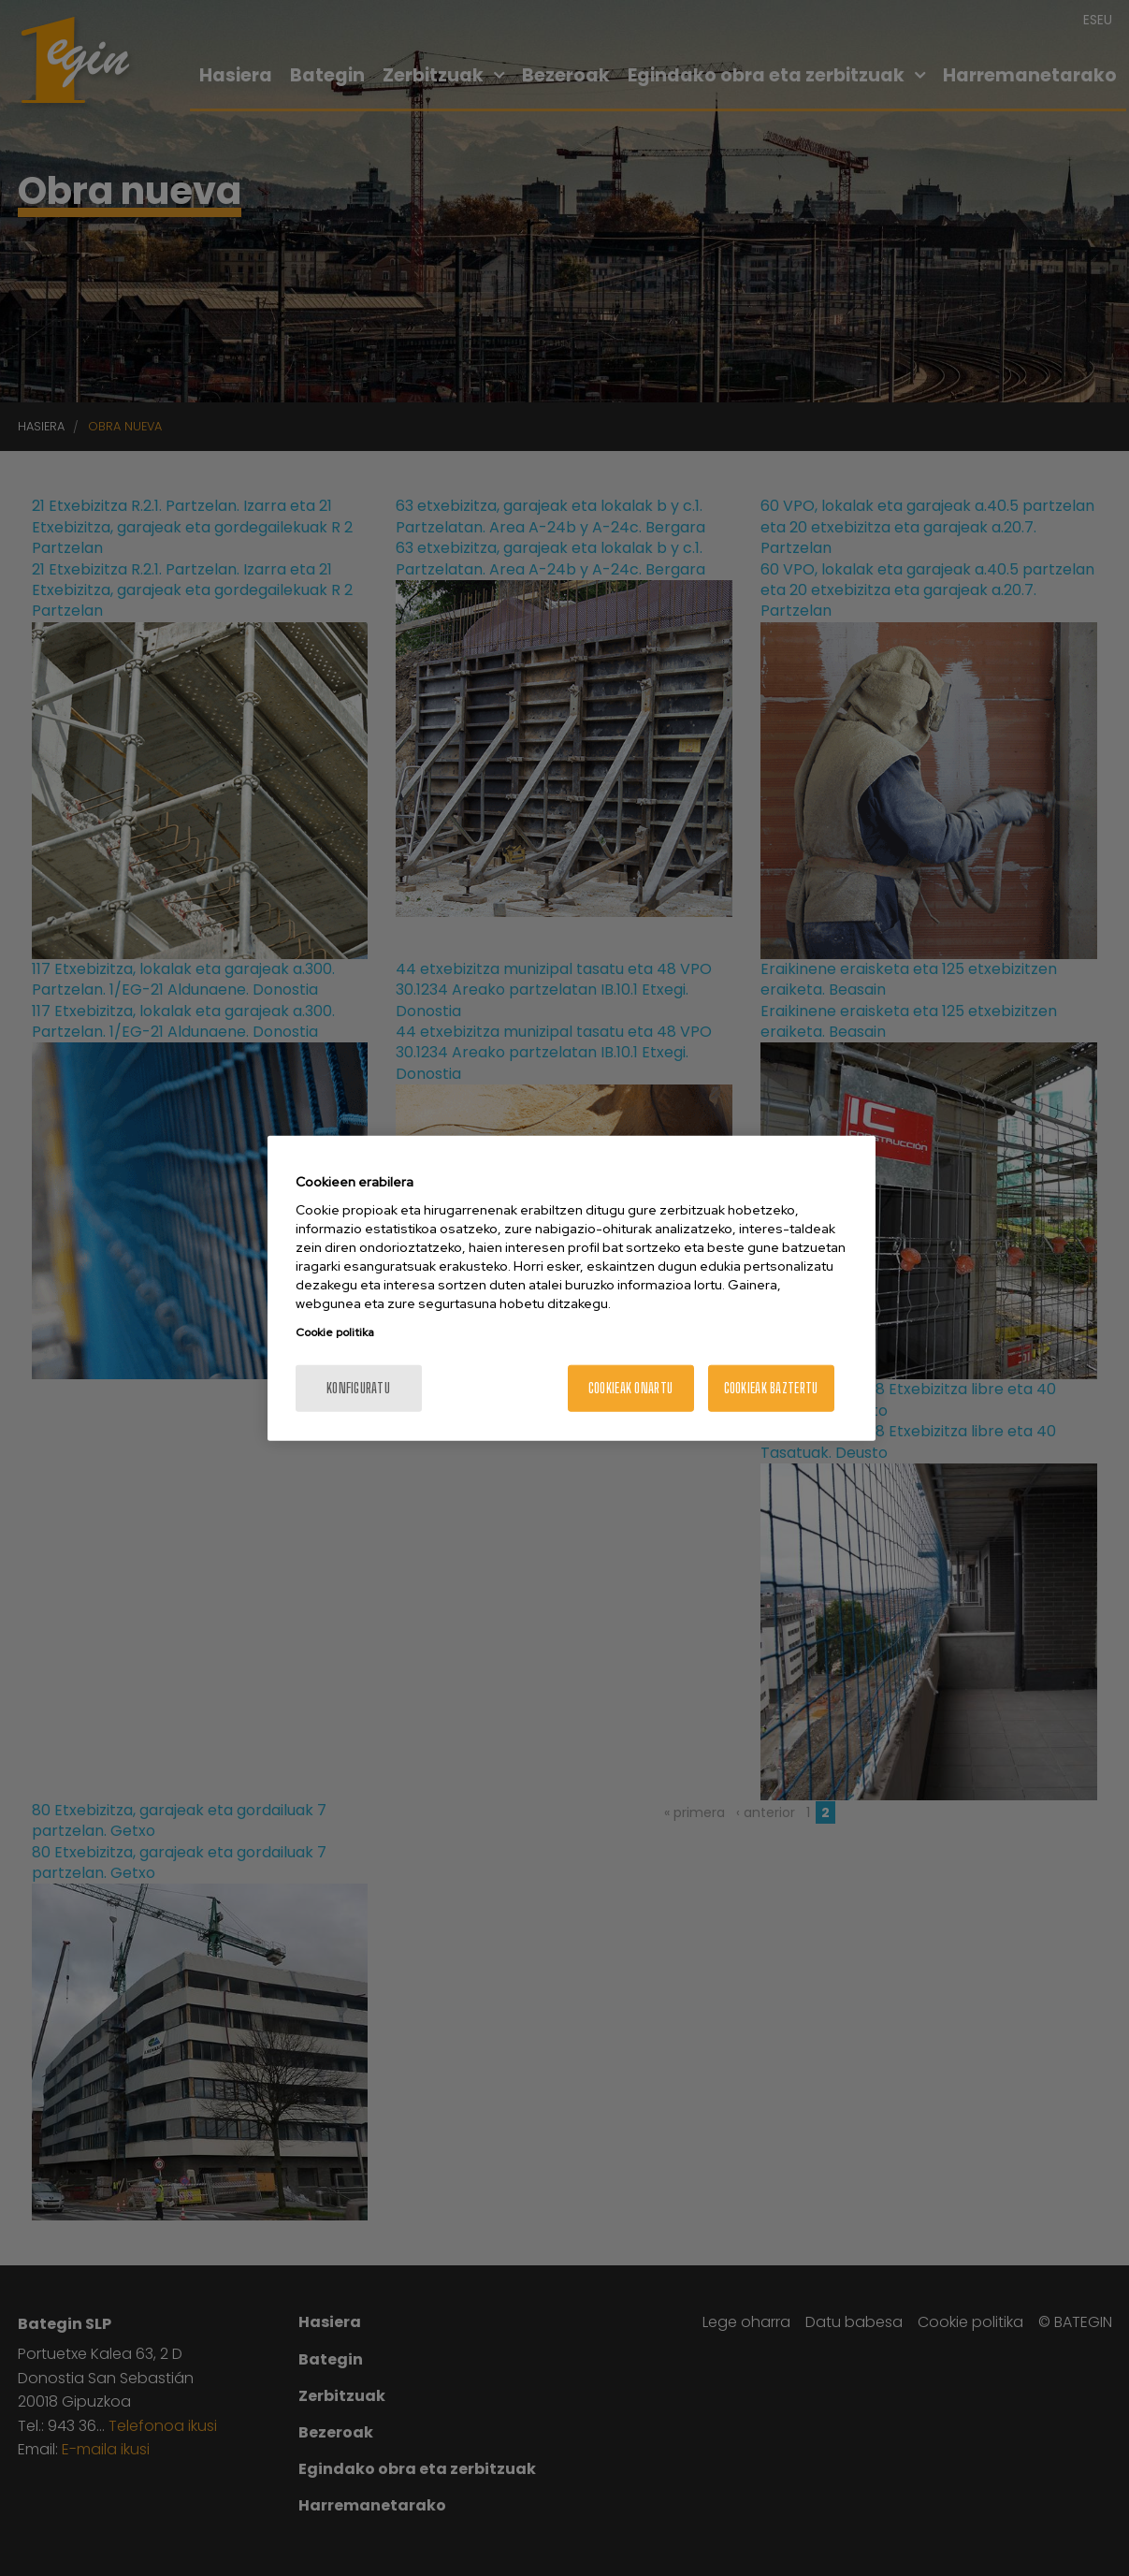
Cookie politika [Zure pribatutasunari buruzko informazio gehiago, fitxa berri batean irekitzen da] (335, 1332)
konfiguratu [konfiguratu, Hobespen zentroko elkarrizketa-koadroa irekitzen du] (358, 1388)
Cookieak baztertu (771, 1388)
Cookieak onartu (630, 1388)
